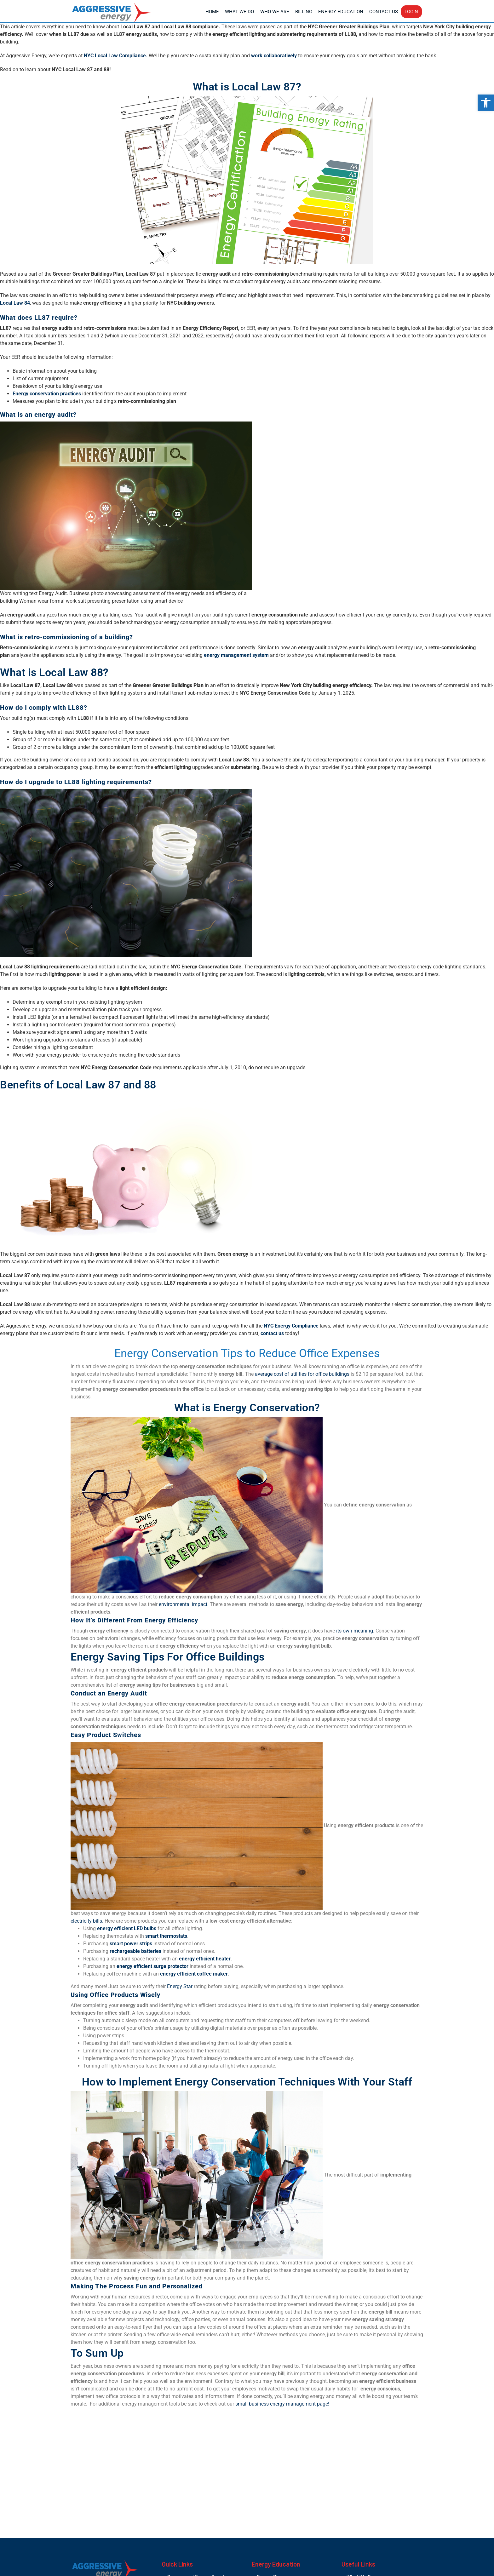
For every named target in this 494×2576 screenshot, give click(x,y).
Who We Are (274, 11)
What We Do (239, 11)
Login (411, 11)
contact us (272, 1333)
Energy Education (340, 11)
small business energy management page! (282, 2404)
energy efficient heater (205, 1959)
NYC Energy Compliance (291, 1326)
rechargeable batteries (135, 1951)
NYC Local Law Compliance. (115, 56)
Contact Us (383, 11)
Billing (303, 11)
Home (212, 11)
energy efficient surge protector (152, 1966)
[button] (486, 103)
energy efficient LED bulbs (126, 1928)
